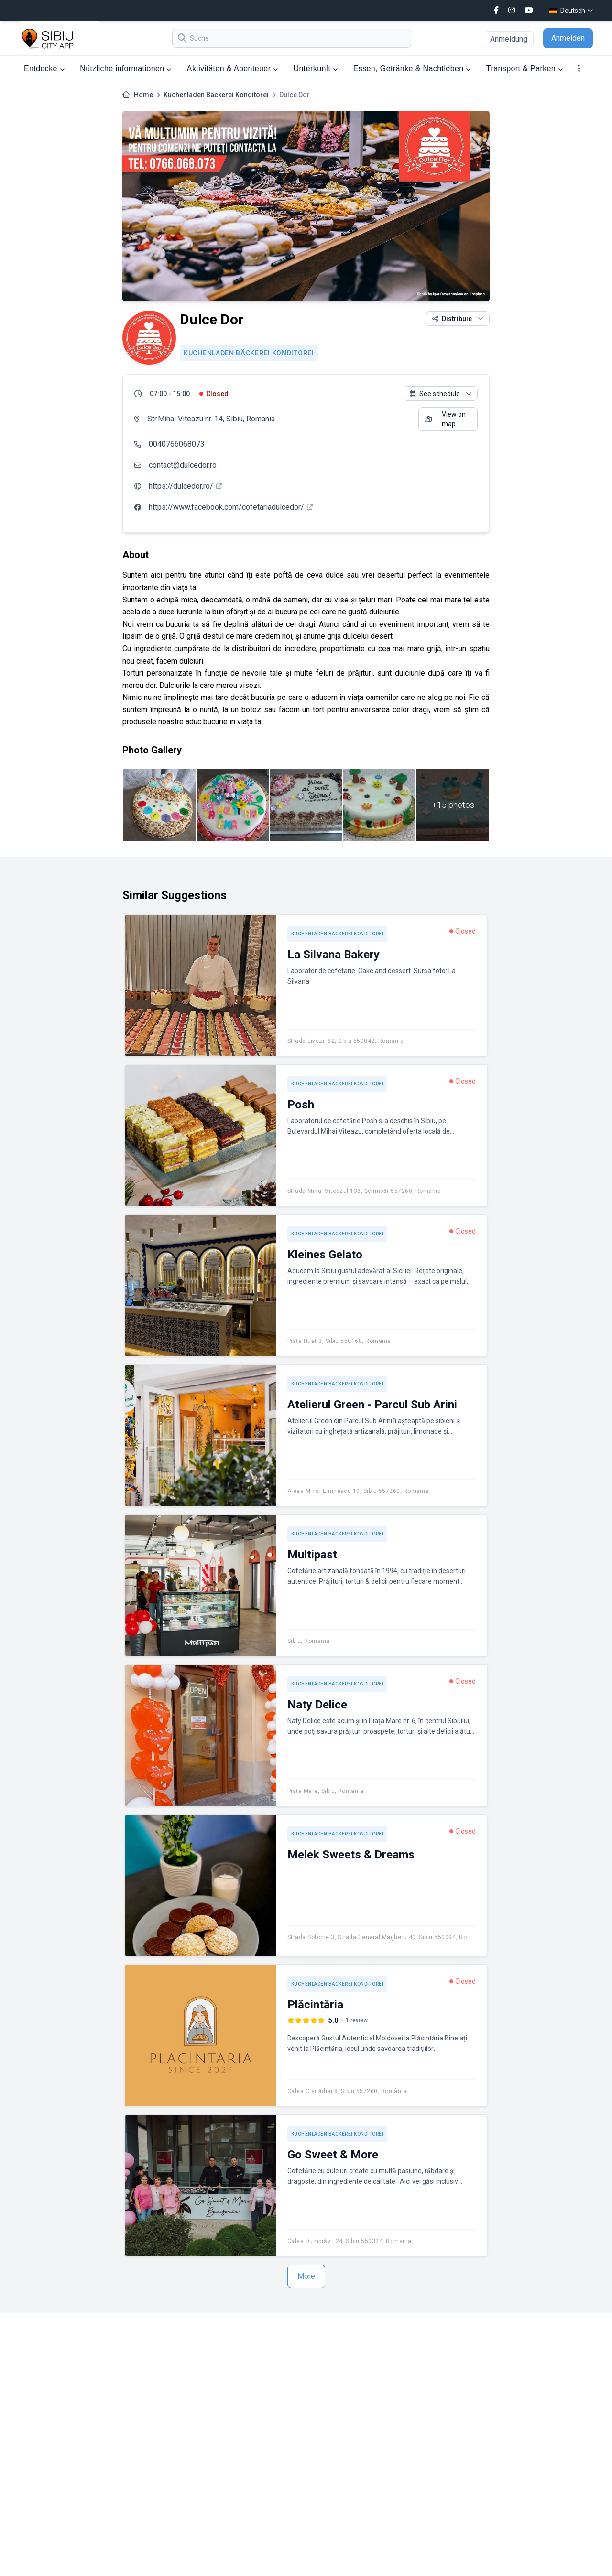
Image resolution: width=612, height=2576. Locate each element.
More (306, 2276)
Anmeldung (508, 38)
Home (143, 94)
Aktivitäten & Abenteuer (232, 68)
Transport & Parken (524, 68)
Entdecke (44, 68)
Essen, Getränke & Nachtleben (412, 68)
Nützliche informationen (126, 68)
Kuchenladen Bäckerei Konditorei (216, 94)
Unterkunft (316, 68)
